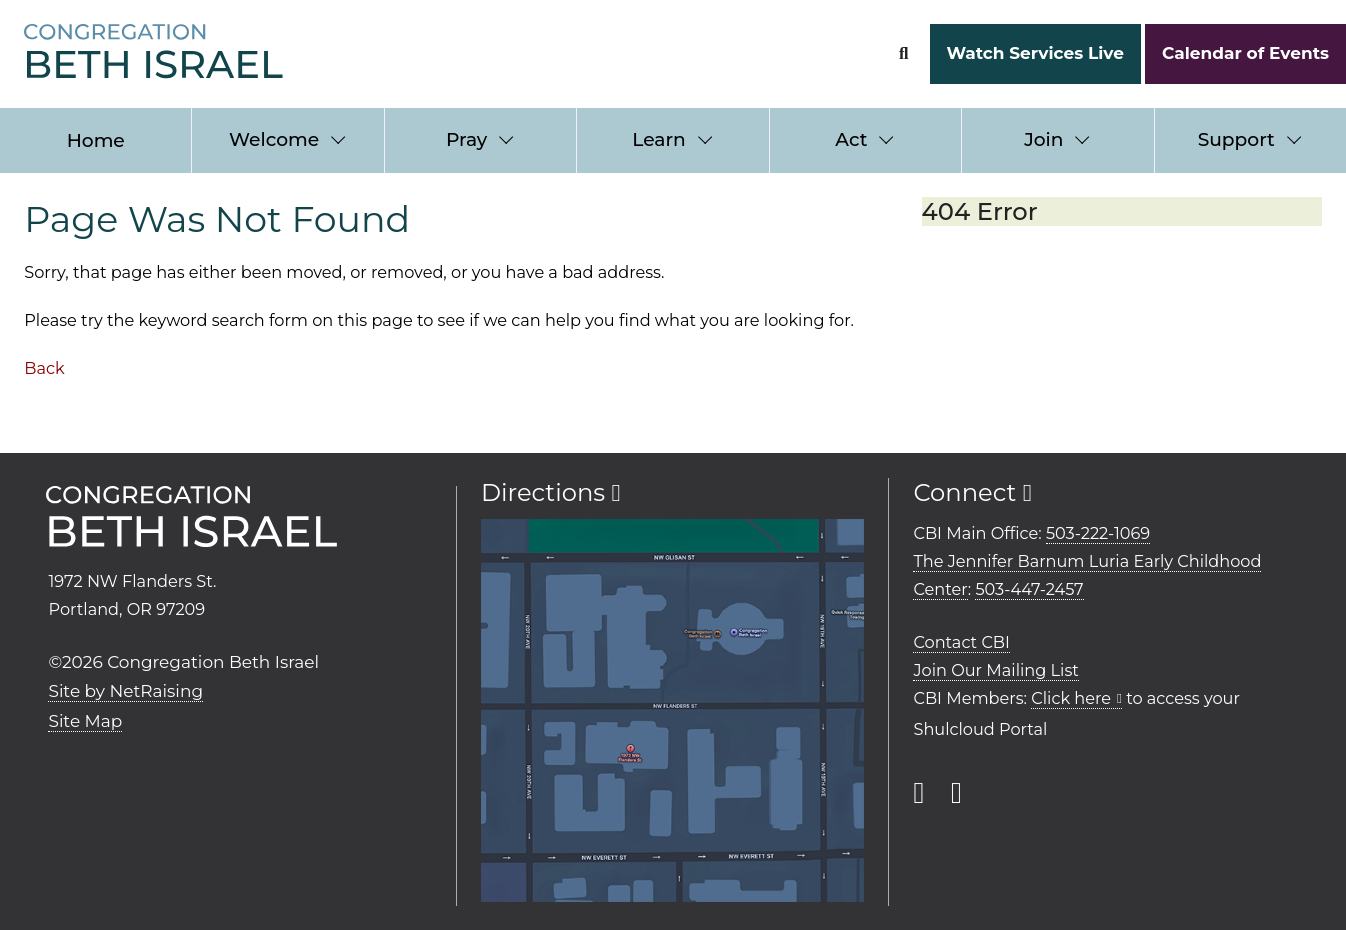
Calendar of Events (1245, 53)
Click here (1071, 698)
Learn (658, 139)
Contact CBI (961, 642)
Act (851, 139)
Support (1236, 139)
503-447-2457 (1029, 589)
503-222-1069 (1098, 533)
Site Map (85, 721)
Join (1043, 139)
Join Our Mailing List (995, 670)
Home (96, 140)
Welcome (274, 139)
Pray (466, 139)
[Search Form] (903, 53)
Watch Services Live (1034, 53)
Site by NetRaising (125, 691)
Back (44, 368)
